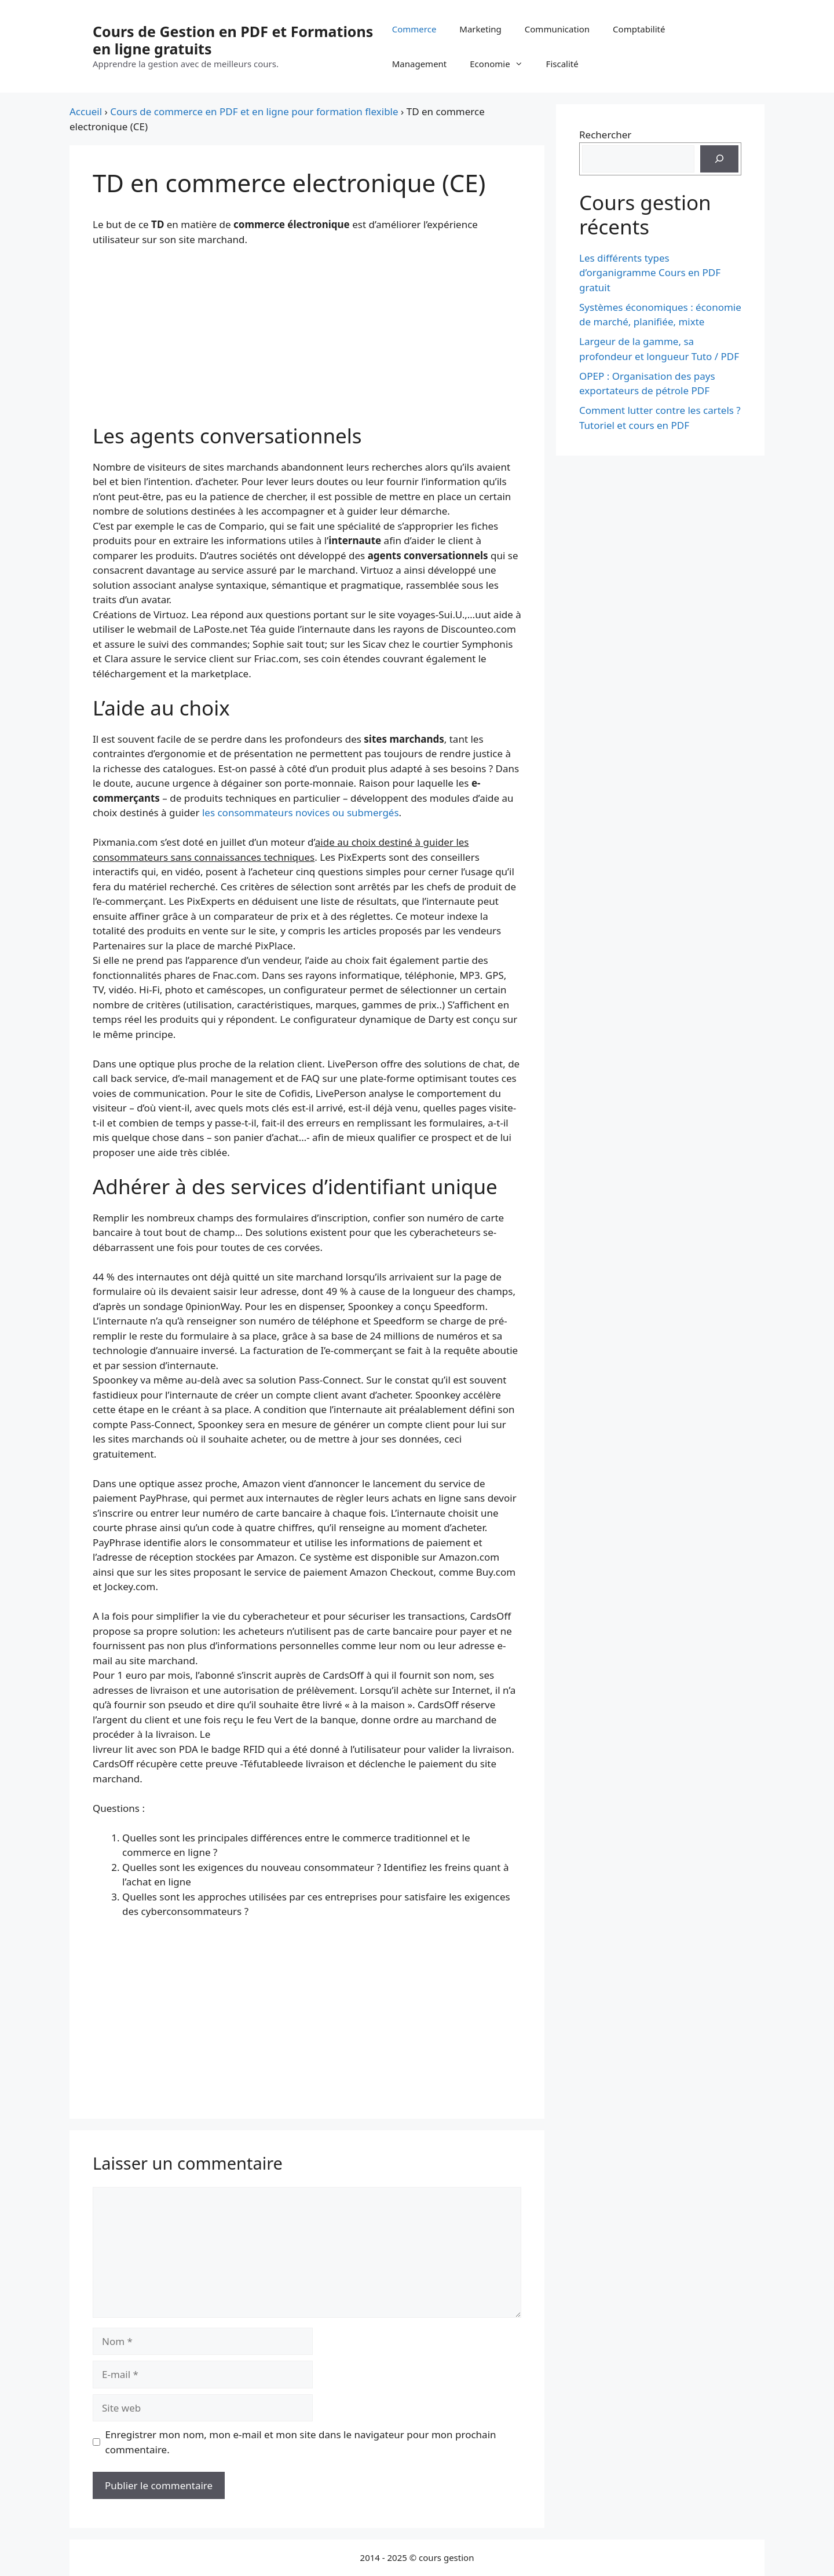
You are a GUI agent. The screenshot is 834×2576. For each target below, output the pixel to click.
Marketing (480, 29)
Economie (502, 63)
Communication (557, 29)
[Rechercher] (719, 159)
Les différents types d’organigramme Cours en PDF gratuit (649, 272)
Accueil (86, 111)
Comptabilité (639, 29)
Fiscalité (562, 63)
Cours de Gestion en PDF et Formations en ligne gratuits (233, 39)
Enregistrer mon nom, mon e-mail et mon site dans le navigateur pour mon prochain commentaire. (300, 2442)
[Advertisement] (307, 343)
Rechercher (605, 134)
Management (419, 63)
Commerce (414, 29)
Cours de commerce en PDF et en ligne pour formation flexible (254, 111)
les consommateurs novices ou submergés (300, 812)
